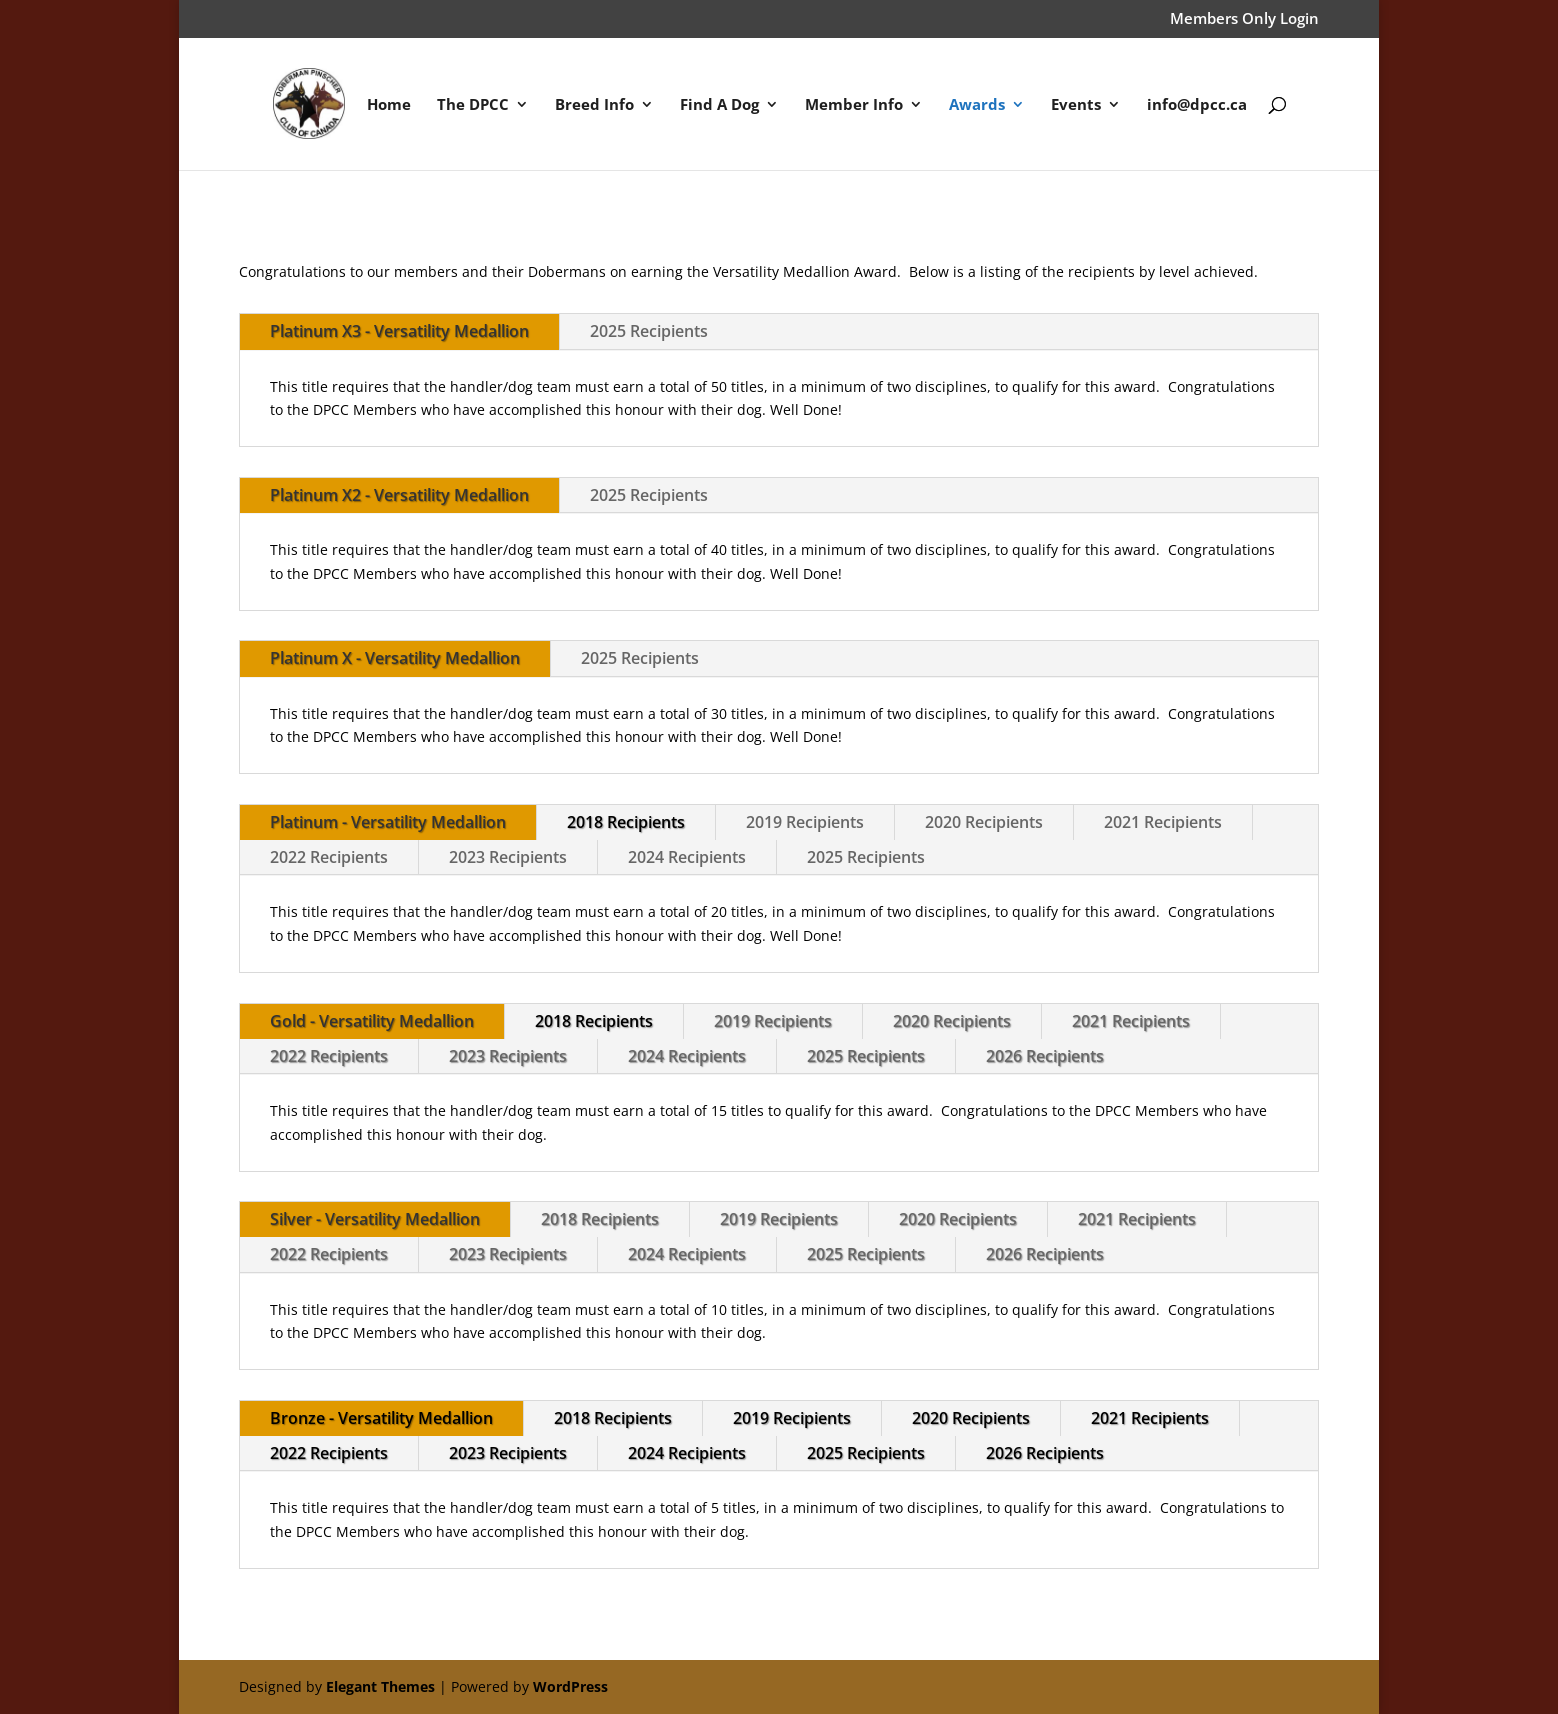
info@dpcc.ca (1197, 105)
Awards (977, 105)
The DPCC (473, 105)
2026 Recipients (1045, 1056)
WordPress (570, 1686)
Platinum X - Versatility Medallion (395, 658)
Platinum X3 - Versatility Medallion (399, 331)
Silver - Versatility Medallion (375, 1219)
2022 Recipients (329, 857)
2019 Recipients (805, 822)
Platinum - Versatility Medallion (388, 822)
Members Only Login (1244, 19)
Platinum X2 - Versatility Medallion (399, 495)
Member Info (854, 105)
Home (389, 105)
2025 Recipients (649, 331)
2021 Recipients (1163, 822)
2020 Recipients (984, 822)
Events (1076, 105)
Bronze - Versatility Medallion (381, 1418)
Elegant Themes (380, 1686)
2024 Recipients (687, 857)
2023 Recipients (508, 857)
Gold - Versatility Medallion (372, 1021)
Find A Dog (719, 105)
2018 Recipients (626, 822)
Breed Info (594, 105)
